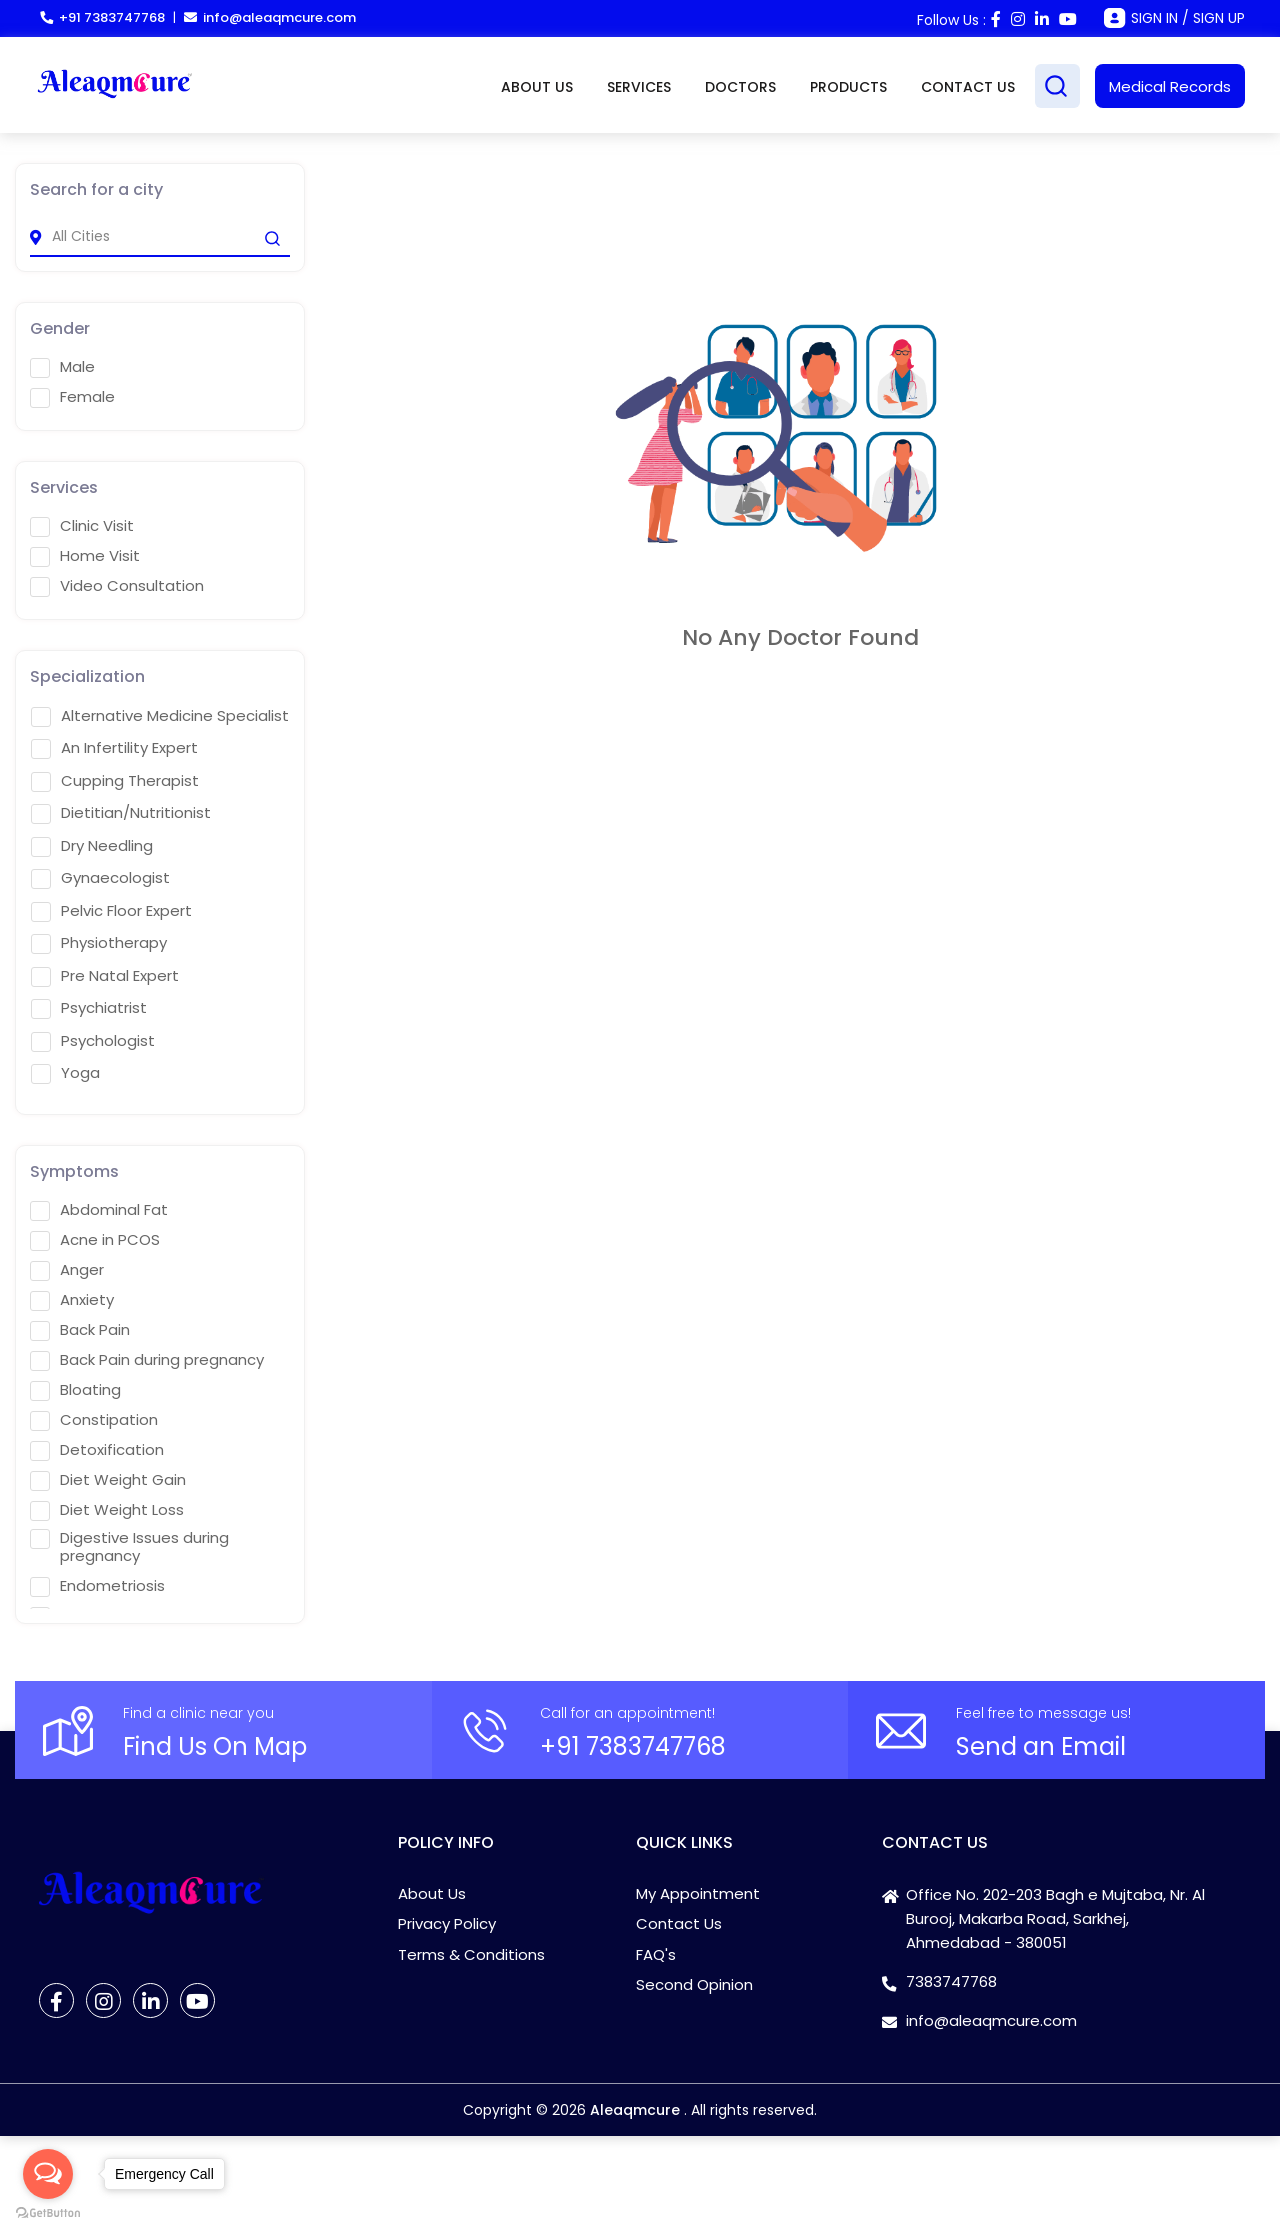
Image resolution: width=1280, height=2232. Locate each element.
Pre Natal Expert (105, 976)
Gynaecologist (100, 878)
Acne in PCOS (95, 1240)
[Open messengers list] (48, 2174)
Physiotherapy (99, 943)
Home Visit (85, 556)
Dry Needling (92, 846)
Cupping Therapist (115, 781)
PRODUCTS (848, 87)
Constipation (94, 1420)
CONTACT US (968, 87)
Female (72, 397)
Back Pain (80, 1330)
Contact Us (679, 1923)
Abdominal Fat (99, 1210)
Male (62, 367)
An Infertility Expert (114, 748)
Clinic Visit (82, 526)
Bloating (75, 1390)
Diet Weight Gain (108, 1480)
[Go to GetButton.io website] (48, 2212)
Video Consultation (117, 586)
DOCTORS (740, 87)
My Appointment (698, 1893)
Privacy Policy (447, 1923)
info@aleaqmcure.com (270, 17)
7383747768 (951, 1981)
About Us (432, 1893)
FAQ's (656, 1954)
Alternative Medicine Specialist (160, 716)
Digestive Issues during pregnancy (129, 1547)
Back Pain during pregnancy (147, 1360)
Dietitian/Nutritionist (121, 813)
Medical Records (1170, 86)
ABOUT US (537, 87)
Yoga (65, 1073)
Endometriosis (97, 1586)
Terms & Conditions (471, 1954)
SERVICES (639, 87)
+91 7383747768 (102, 17)
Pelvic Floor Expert (111, 911)
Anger (67, 1270)
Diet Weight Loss (107, 1510)
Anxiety (72, 1300)
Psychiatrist (89, 1008)
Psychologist (93, 1041)
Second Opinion (694, 1984)
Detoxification (97, 1450)
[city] (160, 237)
